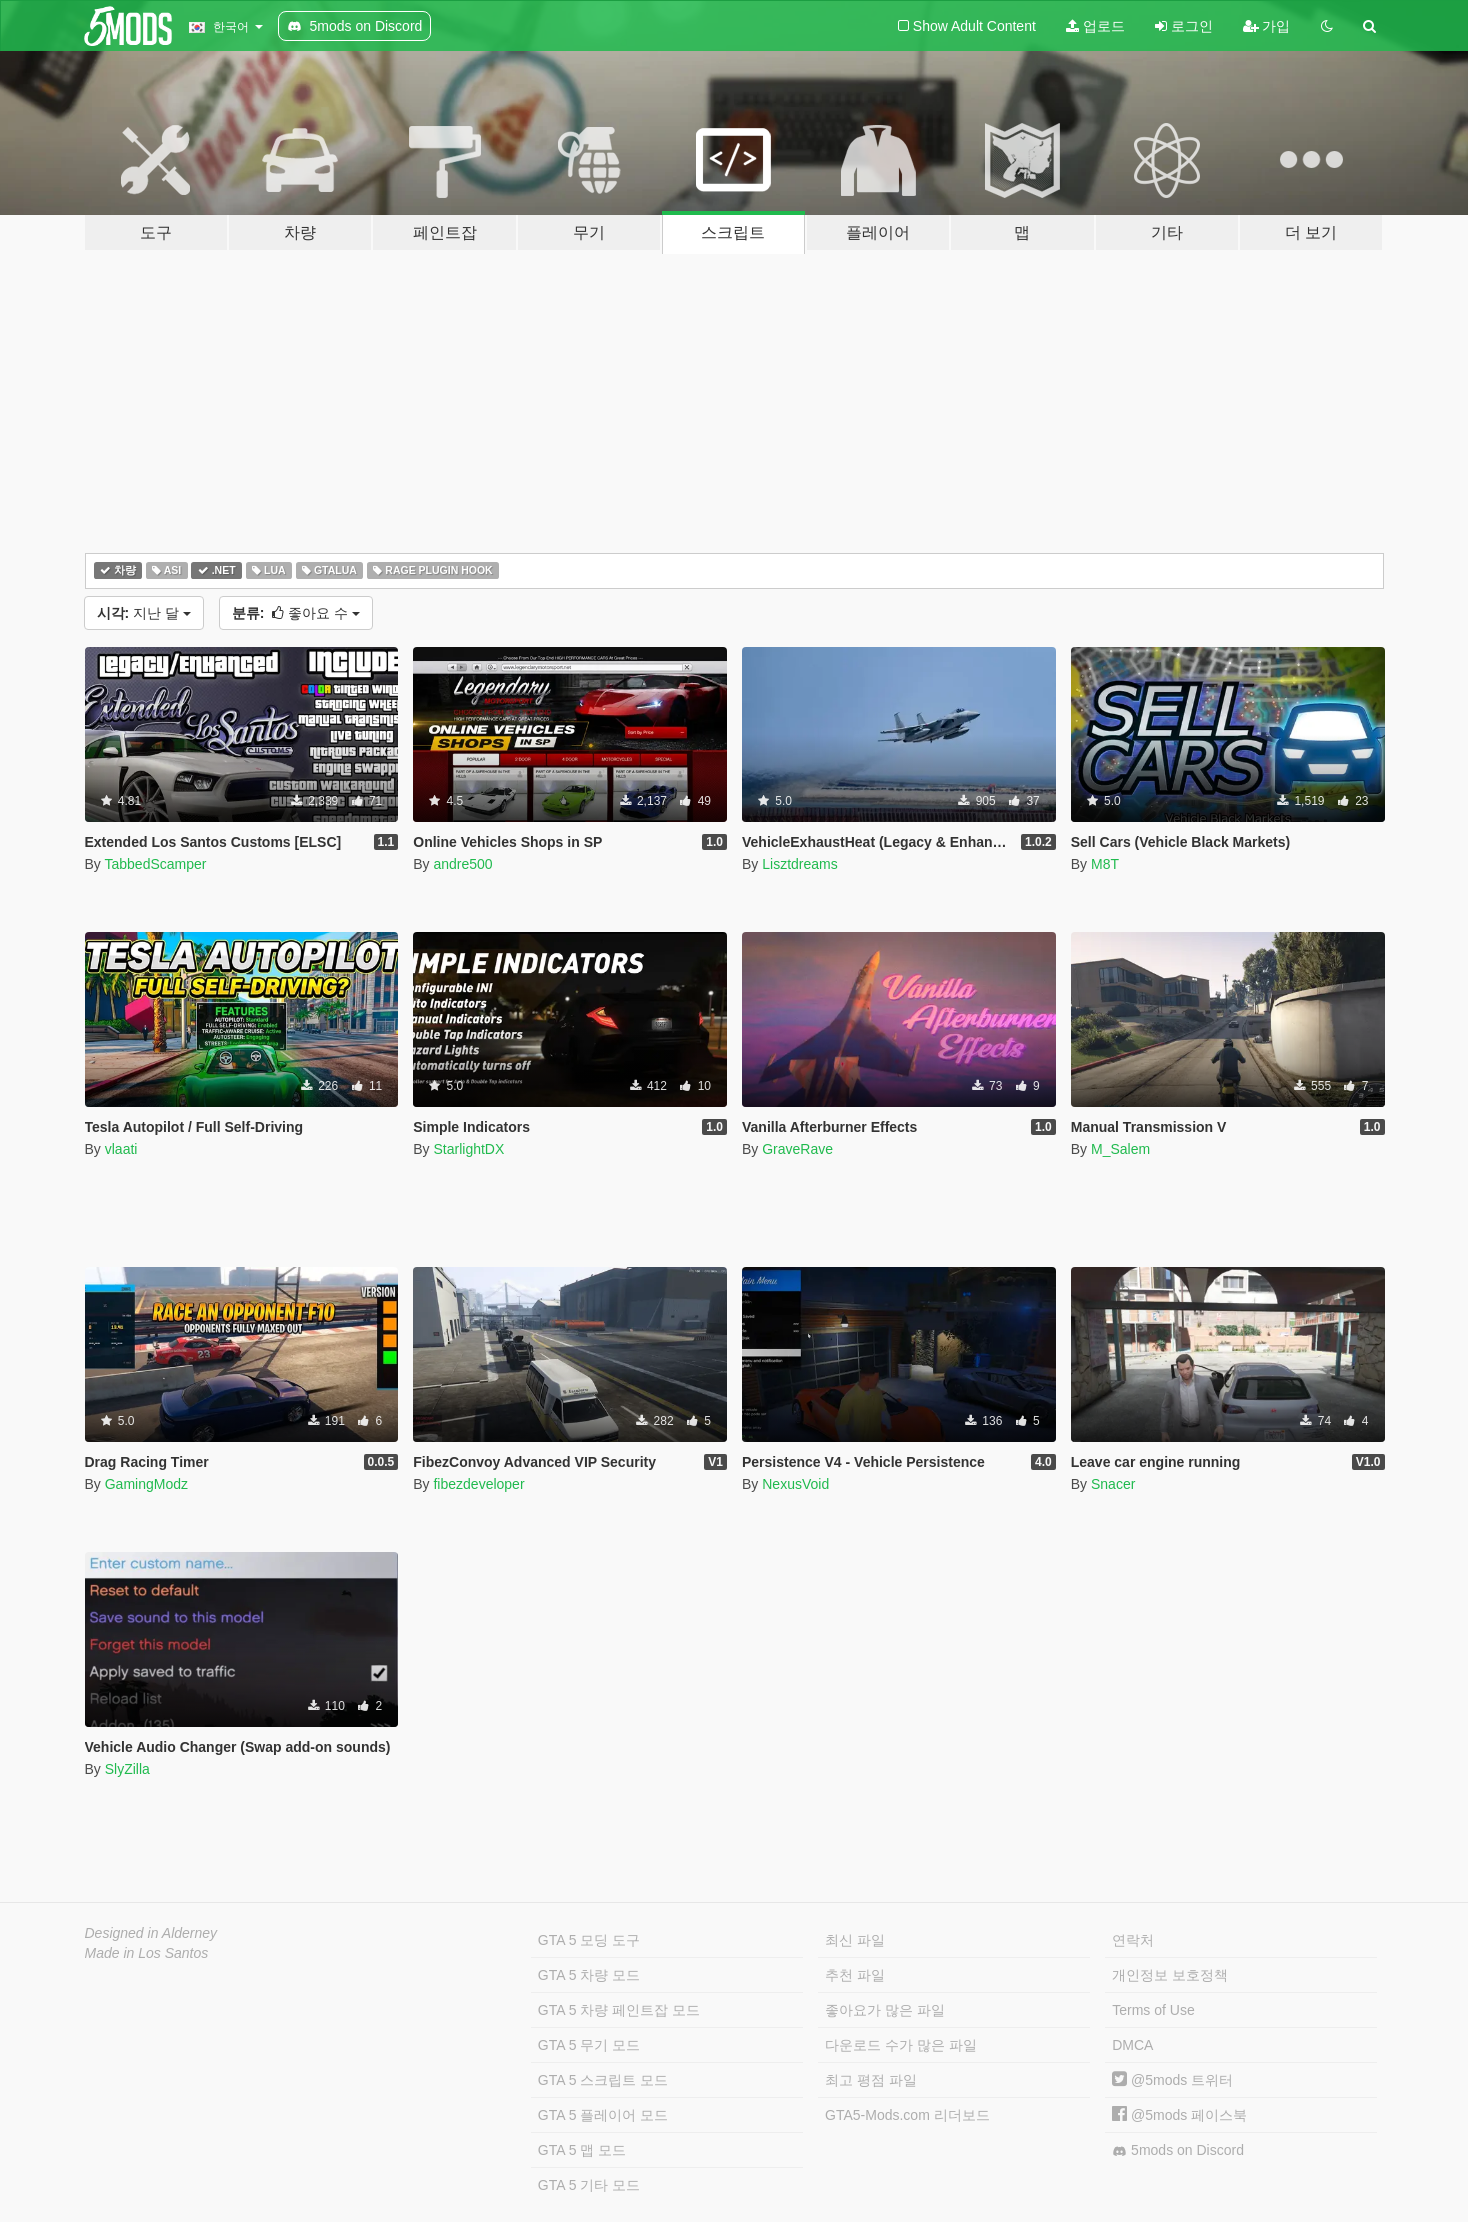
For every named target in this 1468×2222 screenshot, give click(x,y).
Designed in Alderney (151, 1933)
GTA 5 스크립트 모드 (603, 2080)
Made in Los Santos (147, 1953)
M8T (1105, 864)
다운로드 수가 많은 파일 (901, 2045)
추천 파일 (855, 1975)
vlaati (121, 1149)
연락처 (1133, 1940)
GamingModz (146, 1484)
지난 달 (144, 613)
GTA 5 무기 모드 (589, 2045)
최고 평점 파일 (871, 2080)
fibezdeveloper (478, 1484)
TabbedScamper (155, 864)
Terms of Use (1153, 2010)
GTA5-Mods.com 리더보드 (907, 2115)
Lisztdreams (799, 864)
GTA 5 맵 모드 (582, 2150)
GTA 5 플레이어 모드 (603, 2115)
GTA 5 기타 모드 (589, 2185)
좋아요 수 (296, 613)
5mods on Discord (1178, 2150)
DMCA (1132, 2045)
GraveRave (797, 1149)
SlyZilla (127, 1769)
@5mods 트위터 (1172, 2080)
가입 (1267, 26)
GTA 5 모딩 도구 (589, 1940)
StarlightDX (468, 1149)
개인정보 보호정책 (1170, 1975)
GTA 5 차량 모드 (589, 1975)
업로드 (1095, 26)
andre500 (462, 864)
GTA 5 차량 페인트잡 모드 (619, 2010)
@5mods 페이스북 (1179, 2115)
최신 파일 (855, 1940)
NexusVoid (795, 1484)
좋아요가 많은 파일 (885, 2010)
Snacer (1113, 1484)
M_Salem (1120, 1149)
